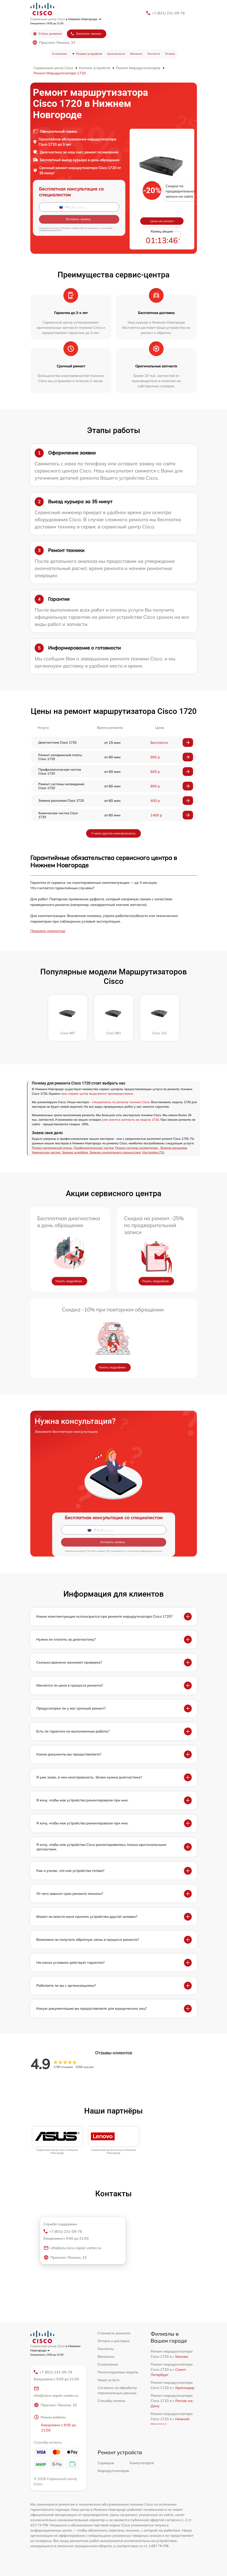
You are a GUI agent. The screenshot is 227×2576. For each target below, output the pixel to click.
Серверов (106, 2463)
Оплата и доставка (114, 2341)
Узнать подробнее (68, 1281)
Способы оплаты (112, 2401)
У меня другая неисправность (113, 833)
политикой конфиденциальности (144, 1551)
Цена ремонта (116, 53)
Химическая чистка (46, 1152)
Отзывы (170, 53)
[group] (57, 2141)
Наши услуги (108, 2380)
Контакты (154, 53)
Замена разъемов (173, 1148)
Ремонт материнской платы (52, 1148)
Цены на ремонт (162, 221)
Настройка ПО (153, 1152)
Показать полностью (47, 931)
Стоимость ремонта (114, 2333)
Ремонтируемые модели (118, 2372)
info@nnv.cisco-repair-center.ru (72, 2247)
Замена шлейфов (75, 1152)
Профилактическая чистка (94, 1148)
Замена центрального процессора (115, 1152)
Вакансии (136, 53)
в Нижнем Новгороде (83, 19)
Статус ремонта (47, 34)
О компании (59, 53)
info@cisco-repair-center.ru (56, 2392)
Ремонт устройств (89, 54)
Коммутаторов (142, 2463)
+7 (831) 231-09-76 (168, 13)
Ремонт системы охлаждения (137, 1148)
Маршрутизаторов (113, 2471)
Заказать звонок (85, 34)
